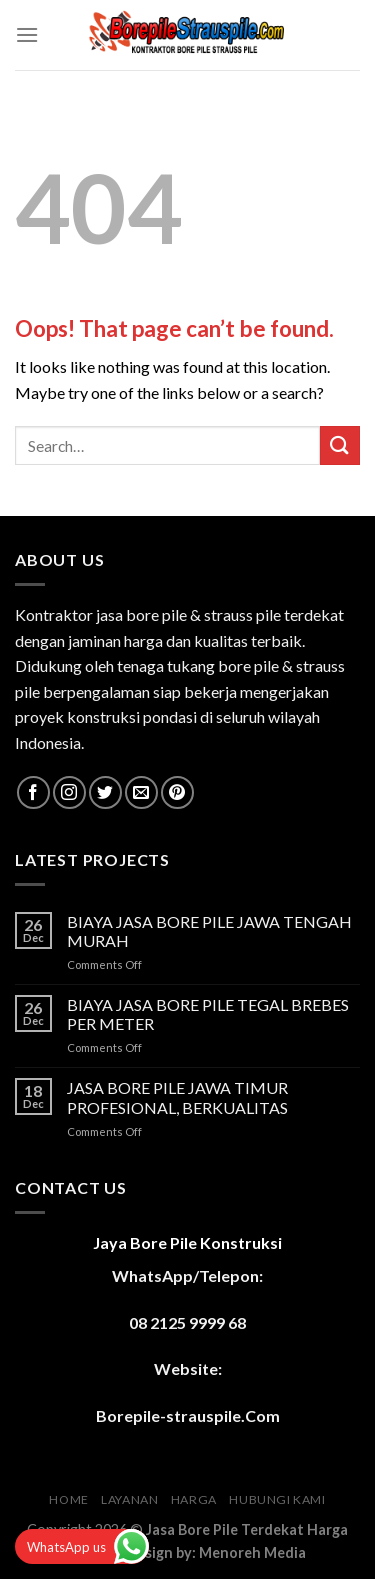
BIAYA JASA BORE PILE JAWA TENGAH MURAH (209, 931)
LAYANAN (129, 1499)
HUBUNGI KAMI (277, 1499)
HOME (68, 1499)
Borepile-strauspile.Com (188, 1415)
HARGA (194, 1499)
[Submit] (340, 445)
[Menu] (27, 34)
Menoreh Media (252, 1552)
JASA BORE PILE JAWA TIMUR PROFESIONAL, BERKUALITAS (177, 1097)
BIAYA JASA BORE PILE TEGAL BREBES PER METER (208, 1014)
